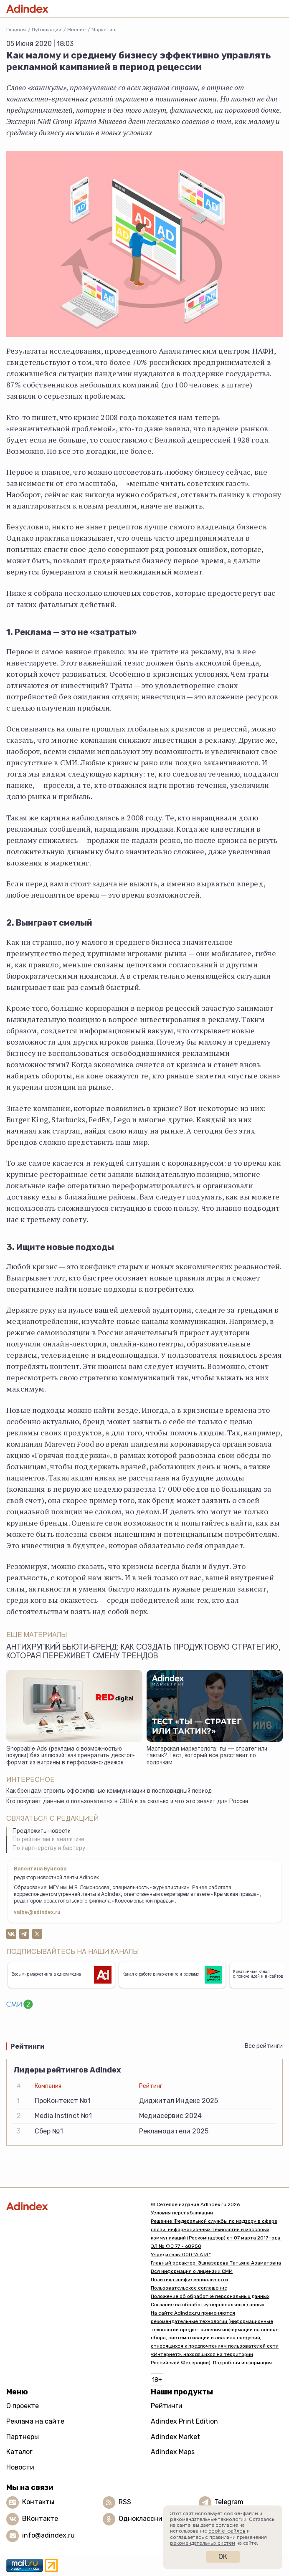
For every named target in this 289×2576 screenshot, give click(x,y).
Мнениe (76, 30)
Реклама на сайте (35, 2421)
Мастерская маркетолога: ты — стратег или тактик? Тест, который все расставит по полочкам (207, 1756)
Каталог (19, 2452)
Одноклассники (144, 2519)
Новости (20, 2467)
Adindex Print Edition (184, 2421)
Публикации (46, 30)
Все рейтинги (264, 2046)
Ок (222, 2557)
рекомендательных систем (202, 2543)
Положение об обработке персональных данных (210, 2296)
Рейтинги (167, 2406)
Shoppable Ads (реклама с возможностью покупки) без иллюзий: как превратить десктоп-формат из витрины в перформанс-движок (70, 1756)
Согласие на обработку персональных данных (207, 2305)
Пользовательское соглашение (189, 2288)
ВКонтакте (40, 2519)
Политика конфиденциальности (189, 2279)
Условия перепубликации (182, 2213)
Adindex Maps (173, 2452)
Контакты (38, 2502)
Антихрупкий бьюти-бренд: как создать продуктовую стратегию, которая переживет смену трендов (143, 1652)
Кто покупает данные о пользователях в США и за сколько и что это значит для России (127, 1802)
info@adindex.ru (48, 2535)
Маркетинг (104, 30)
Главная (16, 30)
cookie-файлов (227, 2531)
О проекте (22, 2406)
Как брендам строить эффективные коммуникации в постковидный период (109, 1791)
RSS (125, 2502)
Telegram (229, 2502)
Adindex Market (175, 2437)
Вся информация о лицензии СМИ (192, 2271)
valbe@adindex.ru (37, 1912)
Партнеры (22, 2437)
